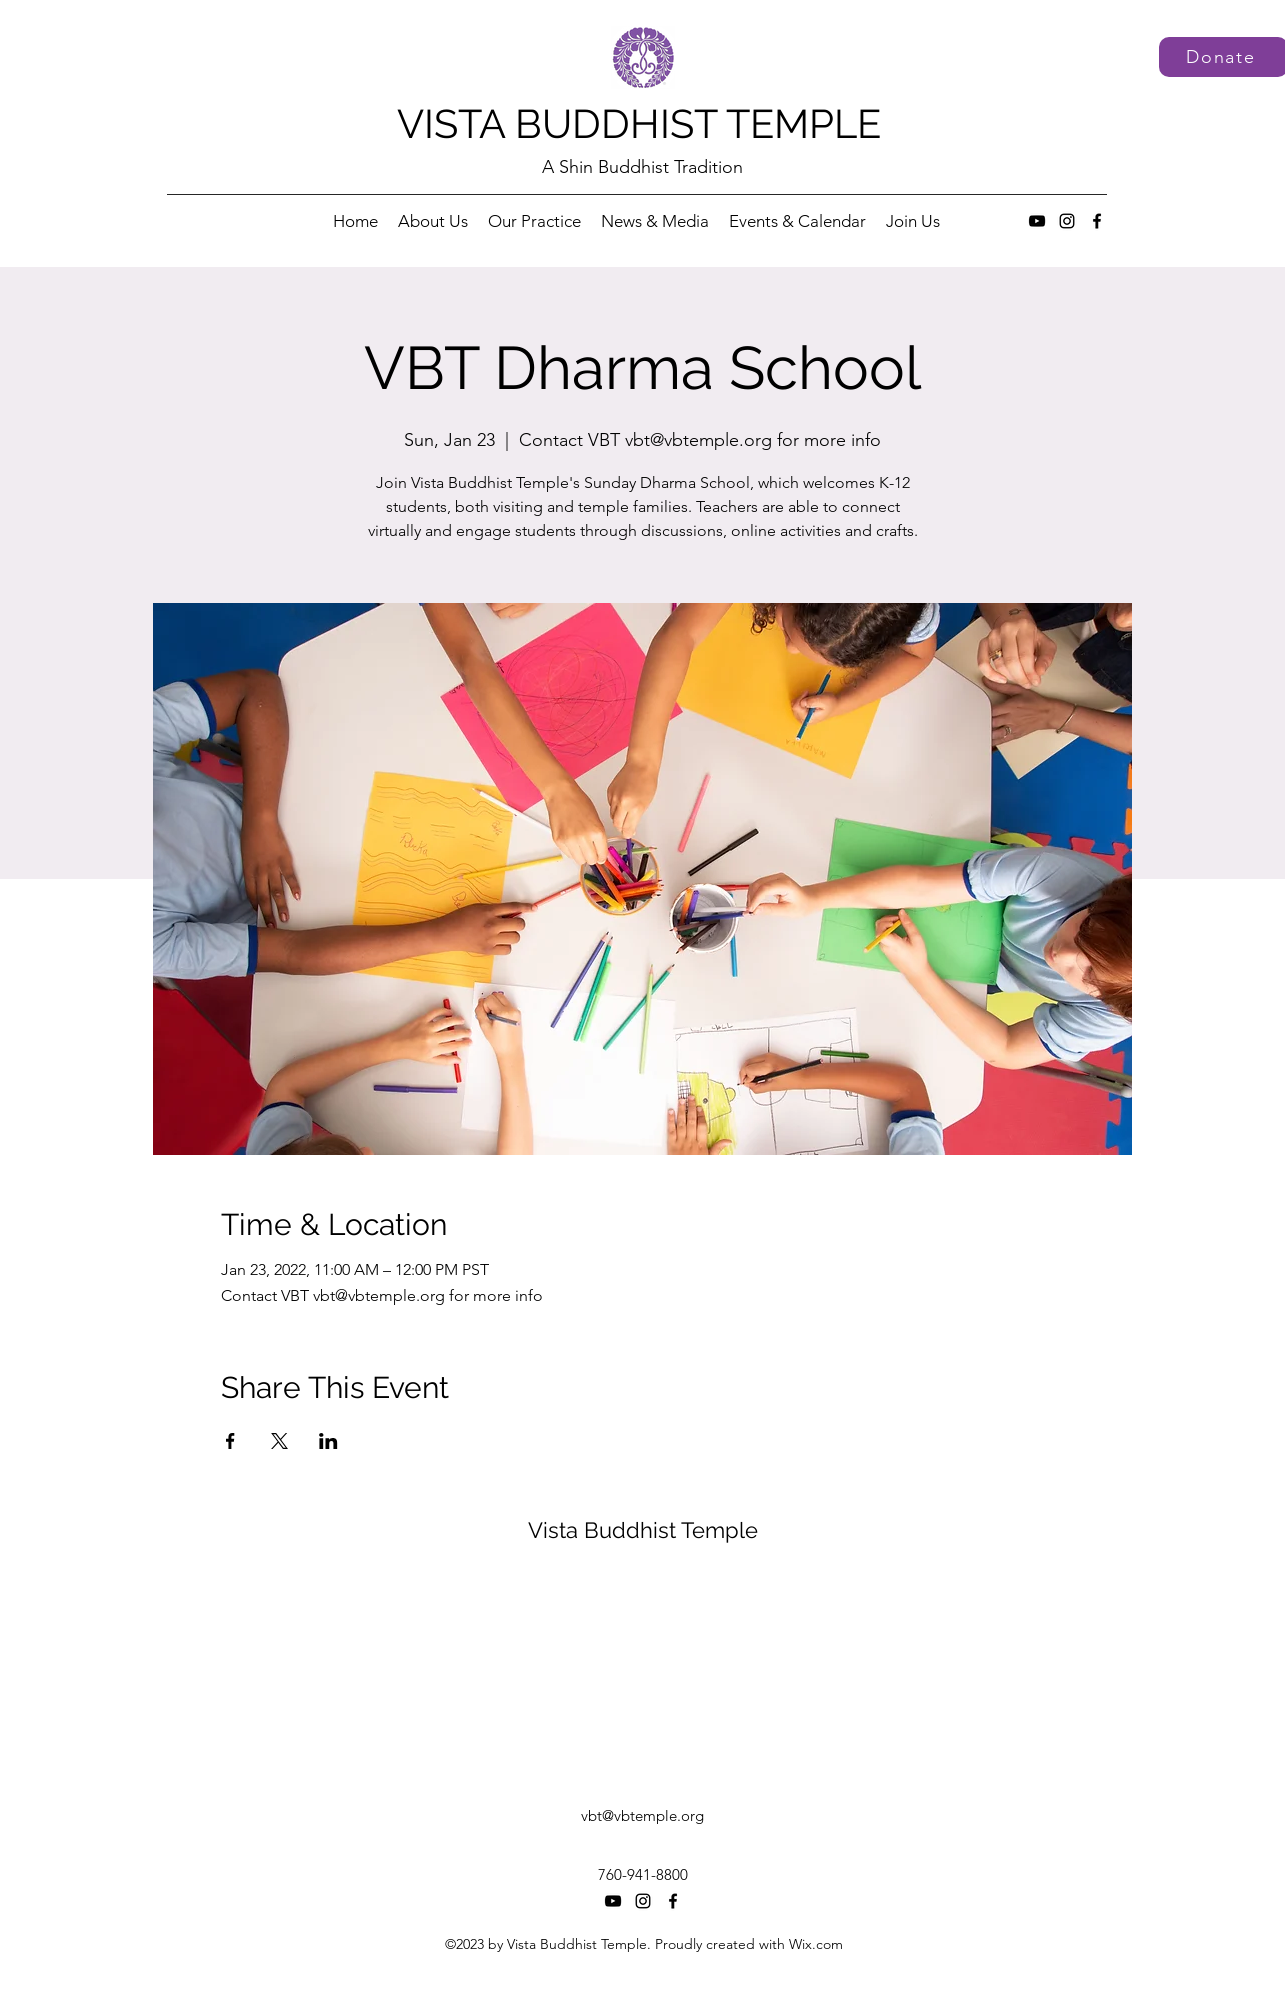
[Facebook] (1097, 221)
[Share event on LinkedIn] (328, 1441)
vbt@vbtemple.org (642, 1815)
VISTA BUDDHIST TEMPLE (639, 123)
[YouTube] (1037, 221)
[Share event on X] (279, 1441)
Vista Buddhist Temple (643, 1530)
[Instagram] (1067, 221)
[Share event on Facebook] (230, 1441)
